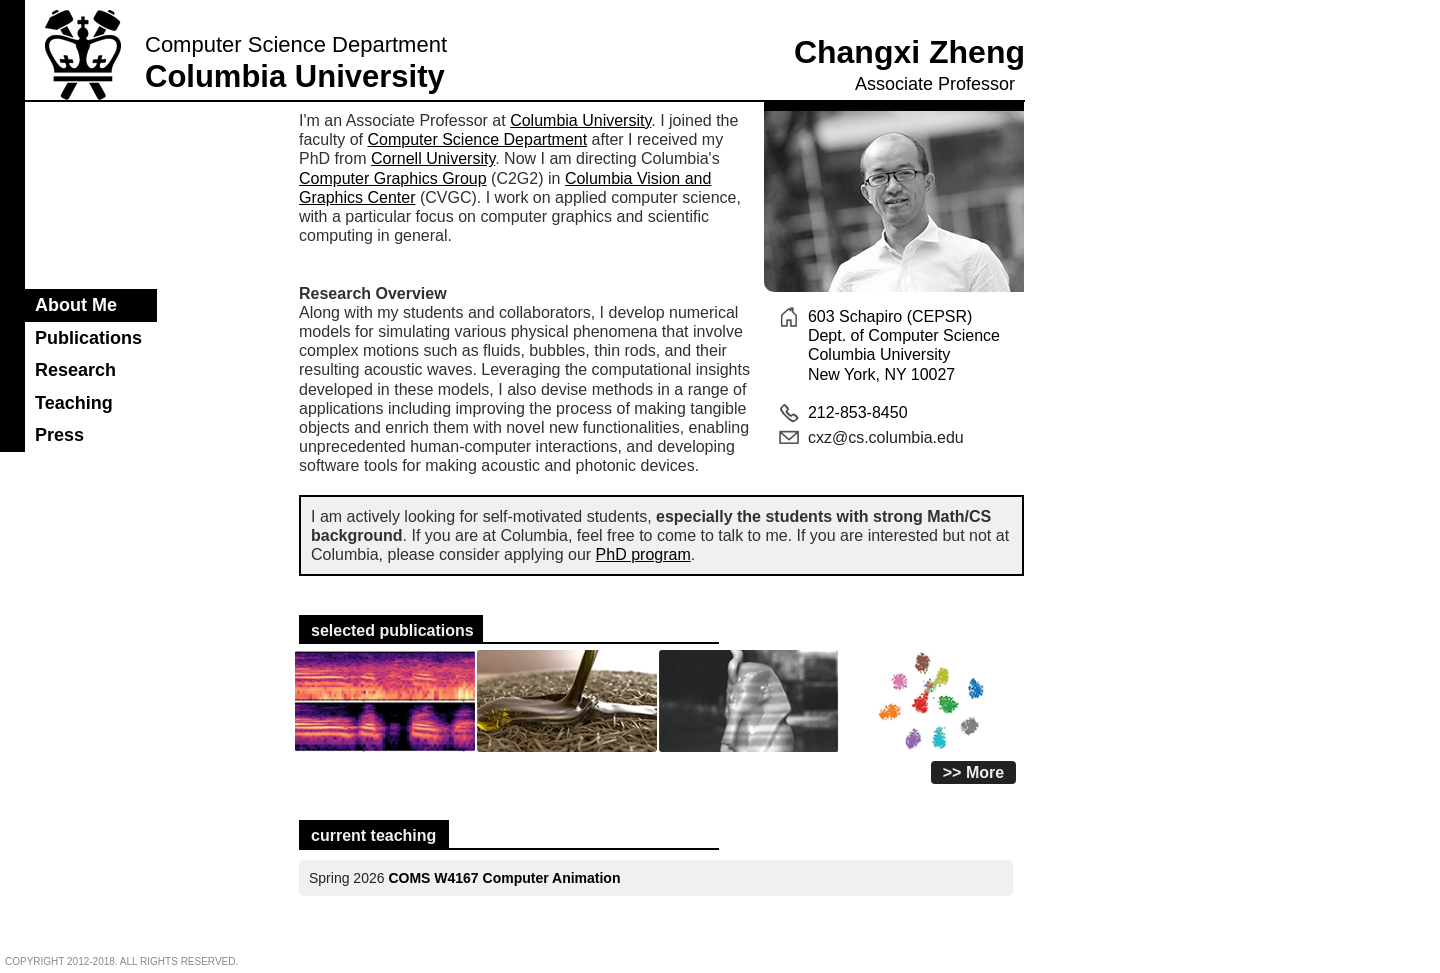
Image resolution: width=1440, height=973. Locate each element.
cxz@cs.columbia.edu (886, 437)
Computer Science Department (477, 139)
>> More (973, 772)
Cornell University (433, 158)
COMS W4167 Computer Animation (504, 878)
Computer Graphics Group (393, 178)
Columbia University (580, 120)
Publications (88, 338)
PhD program (643, 554)
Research (75, 370)
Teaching (74, 403)
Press (59, 435)
